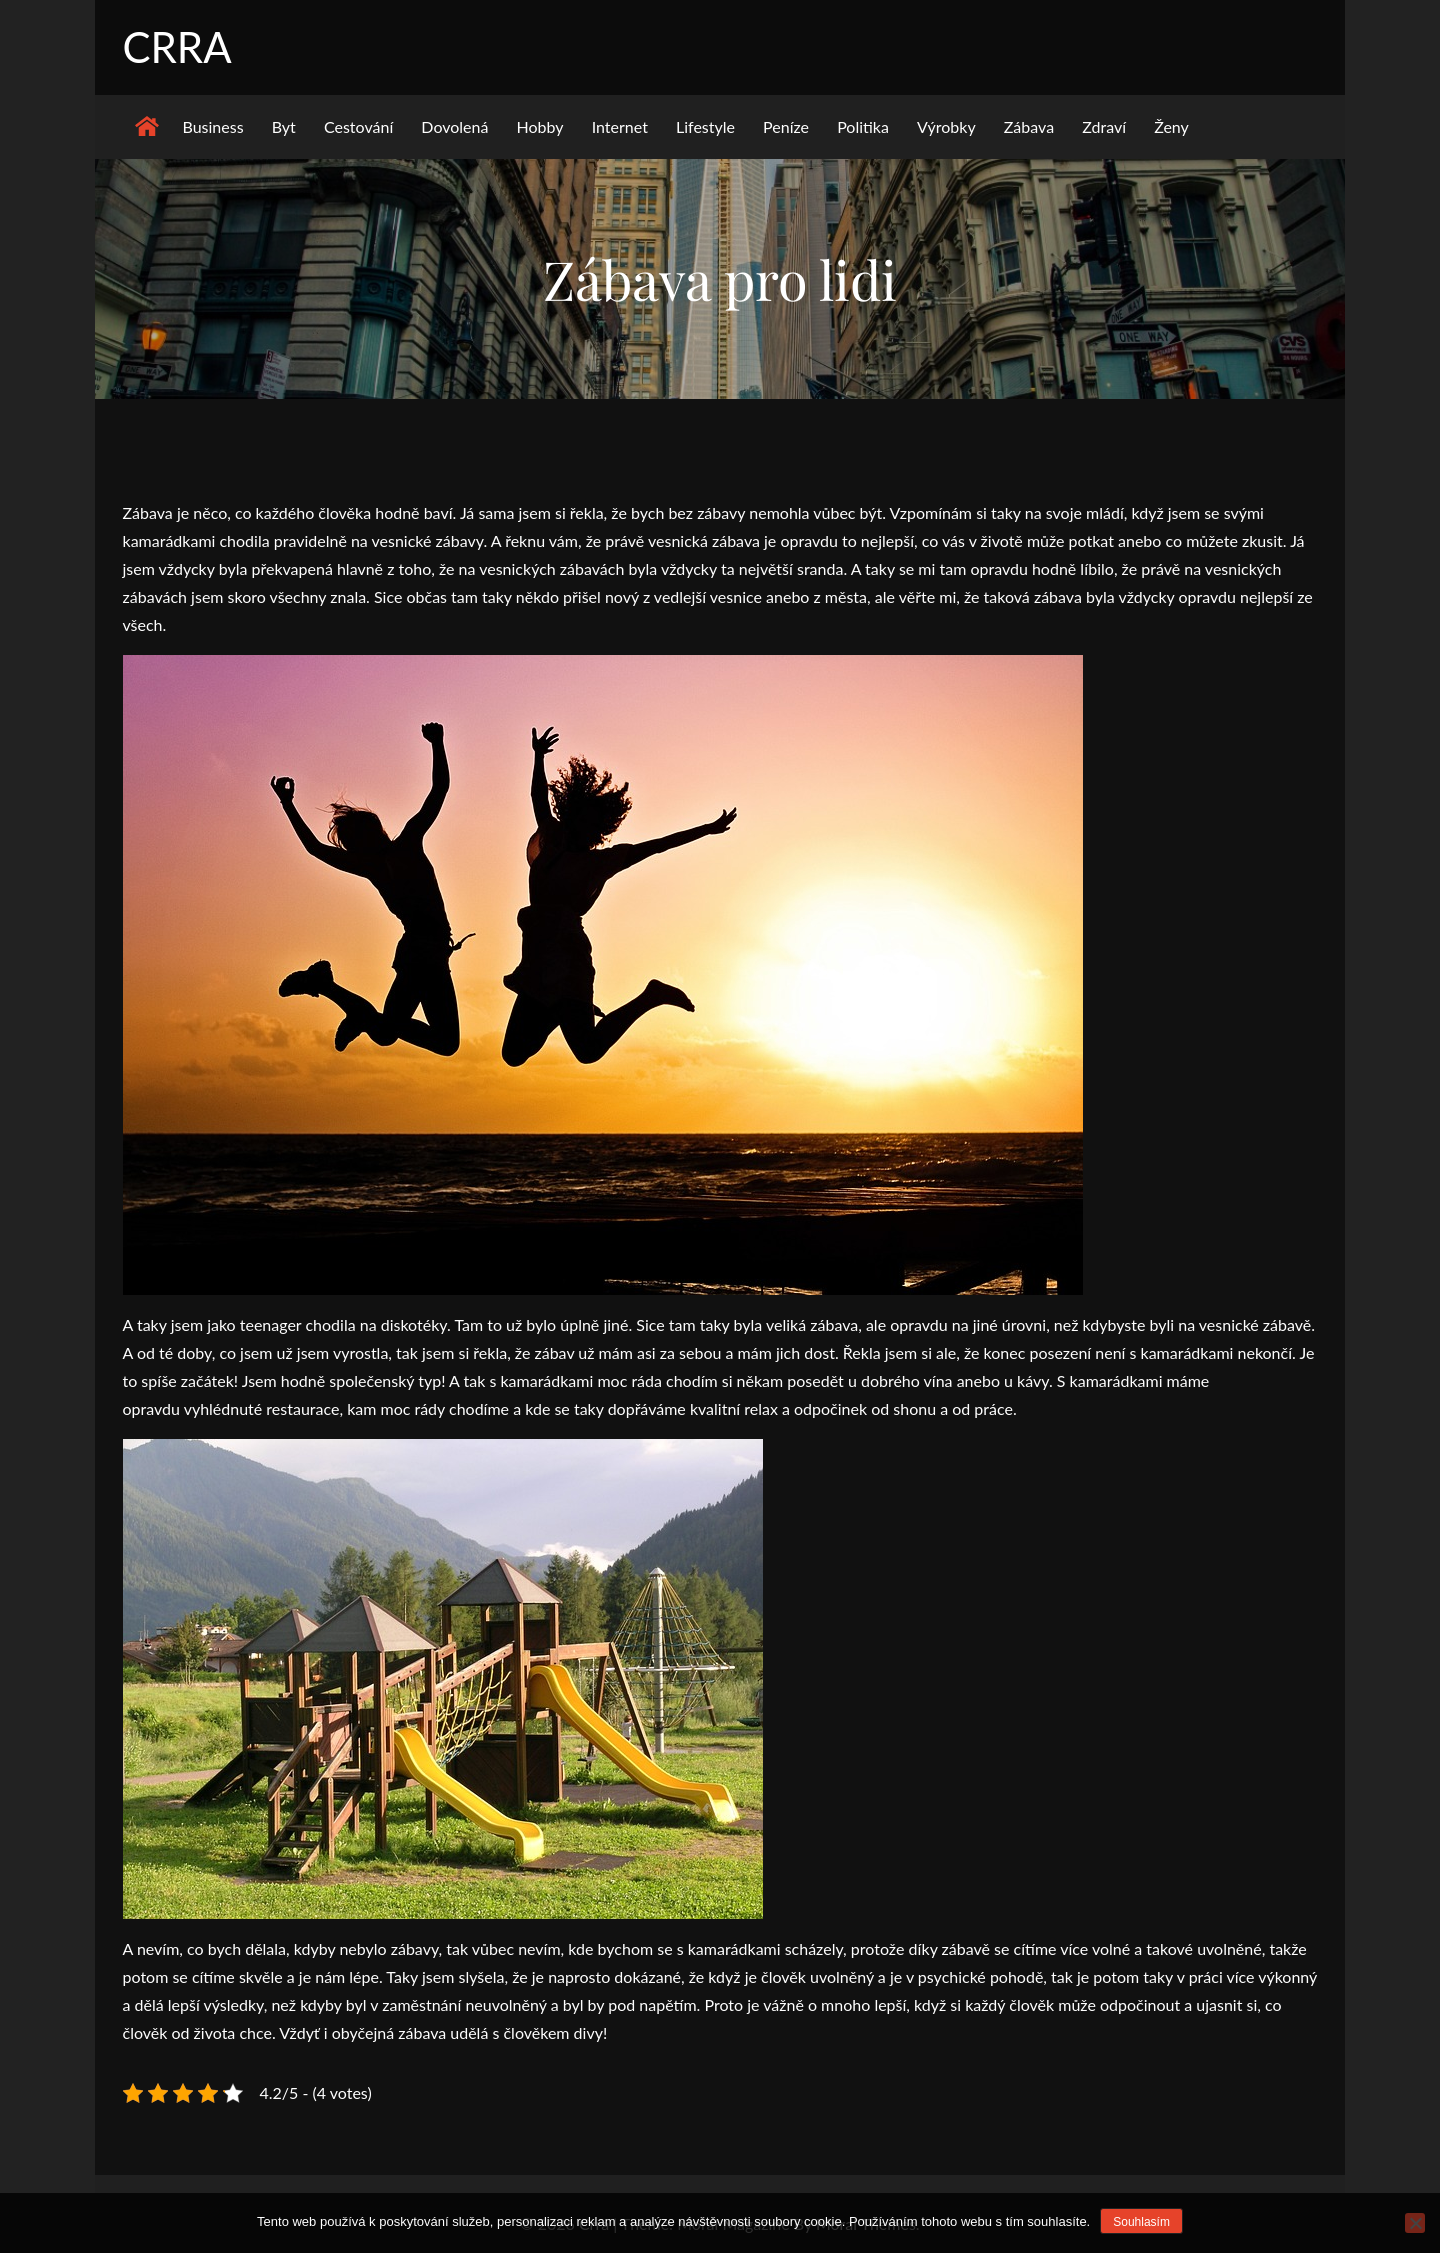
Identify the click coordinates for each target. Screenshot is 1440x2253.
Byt (284, 126)
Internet (620, 126)
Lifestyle (705, 126)
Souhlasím (1141, 2222)
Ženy (1171, 126)
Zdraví (1104, 126)
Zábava (1029, 126)
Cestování (358, 126)
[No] (1415, 2223)
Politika (863, 126)
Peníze (786, 126)
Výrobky (946, 126)
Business (213, 126)
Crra (177, 47)
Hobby (540, 126)
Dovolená (454, 126)
